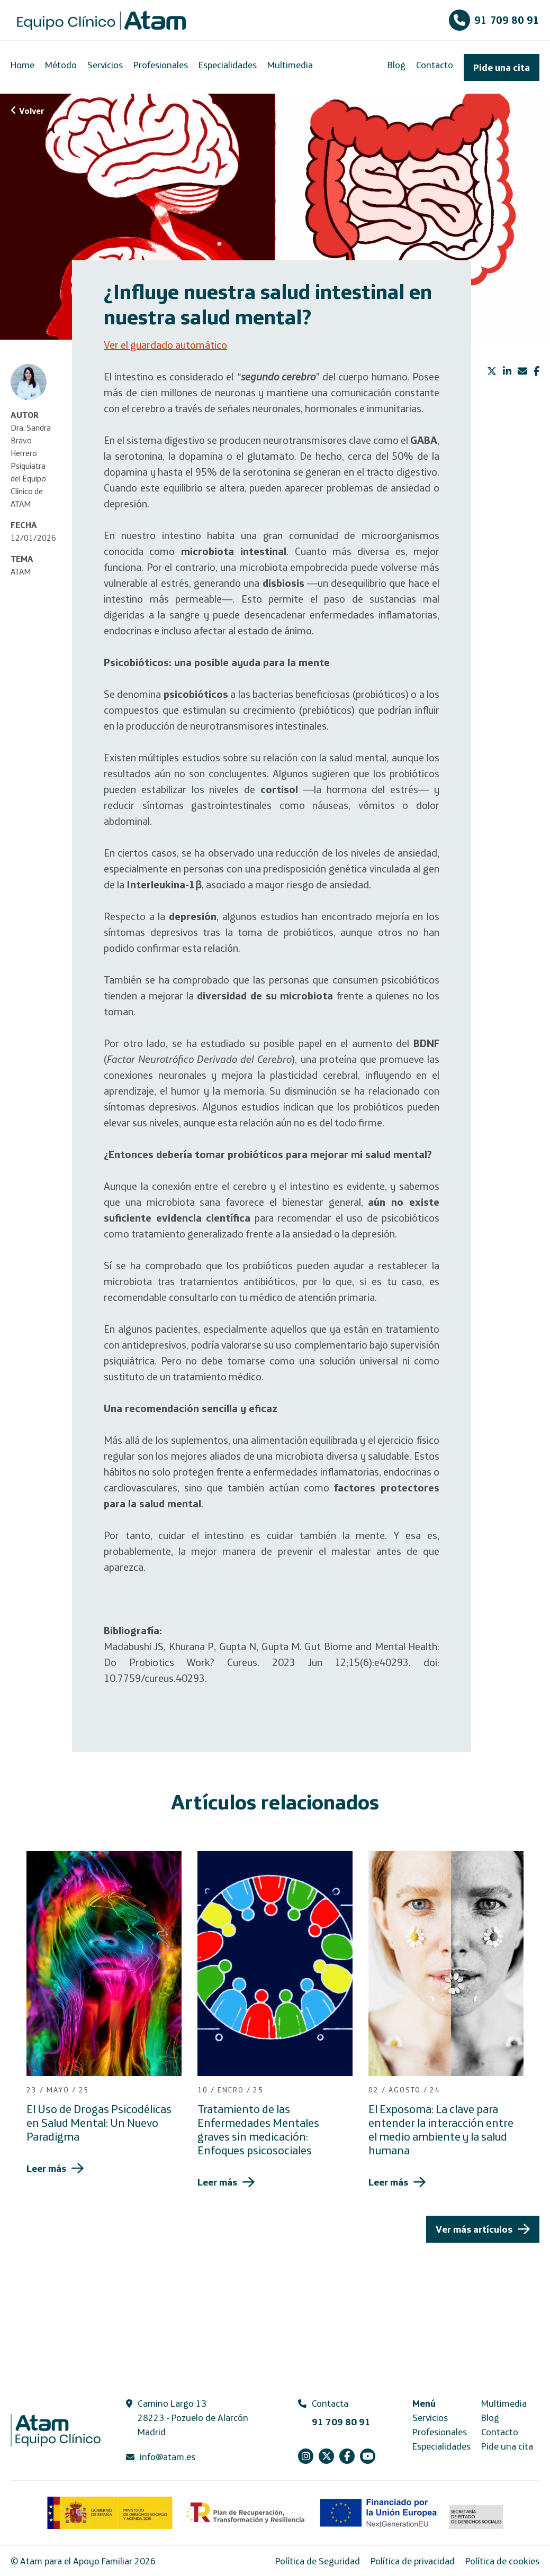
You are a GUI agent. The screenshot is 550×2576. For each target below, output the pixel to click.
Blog (396, 65)
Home (22, 65)
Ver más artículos (474, 2229)
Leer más (46, 2168)
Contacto (434, 65)
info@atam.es (167, 2457)
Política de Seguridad (317, 2561)
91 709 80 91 (494, 20)
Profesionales (160, 65)
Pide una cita (501, 67)
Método (61, 65)
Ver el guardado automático (165, 344)
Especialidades (228, 65)
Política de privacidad (413, 2561)
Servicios (105, 65)
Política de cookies (502, 2561)
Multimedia (290, 65)
